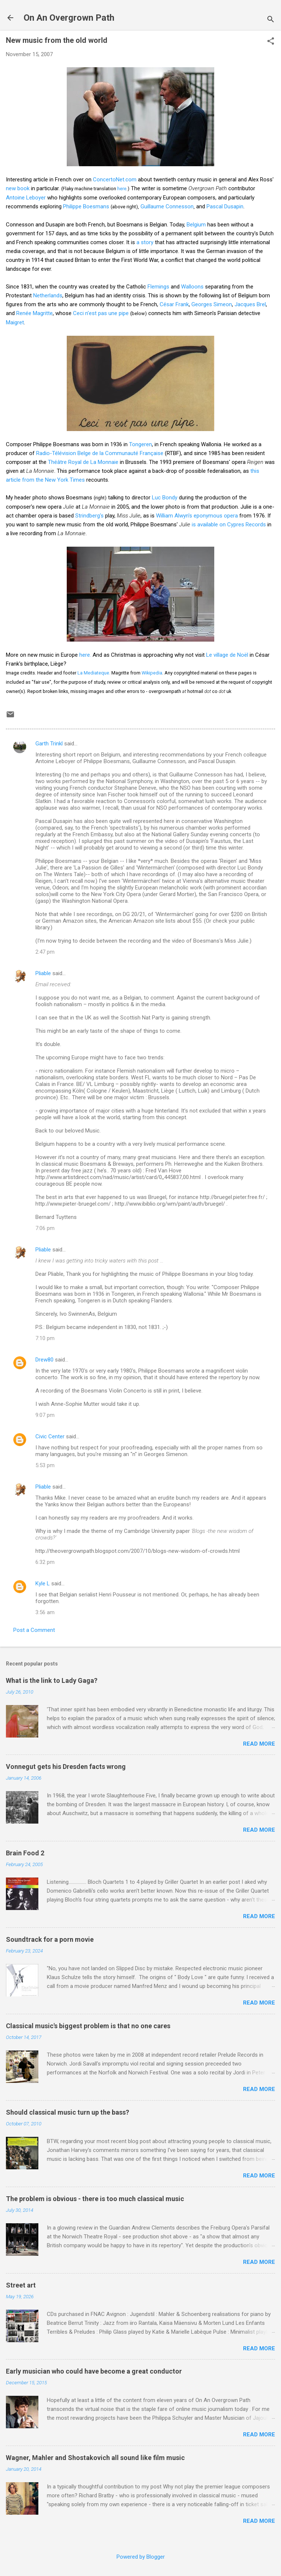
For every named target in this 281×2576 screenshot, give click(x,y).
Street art (21, 2285)
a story (144, 242)
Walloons (192, 286)
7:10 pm (45, 1338)
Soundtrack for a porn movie (50, 1939)
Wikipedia (152, 673)
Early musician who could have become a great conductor (94, 2371)
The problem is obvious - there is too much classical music (95, 2199)
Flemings (158, 286)
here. (85, 655)
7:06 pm (45, 1228)
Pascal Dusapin (225, 206)
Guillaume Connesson (167, 206)
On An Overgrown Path (69, 18)
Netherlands (47, 295)
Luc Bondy (164, 497)
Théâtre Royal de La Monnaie (83, 462)
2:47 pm (45, 952)
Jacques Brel (250, 304)
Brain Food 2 (25, 1853)
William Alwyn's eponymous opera (197, 515)
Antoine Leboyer (26, 197)
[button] (270, 42)
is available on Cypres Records (229, 524)
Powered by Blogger (141, 2556)
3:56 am (45, 1612)
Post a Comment (34, 1630)
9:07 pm (45, 1415)
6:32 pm (45, 1562)
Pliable (43, 973)
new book (18, 188)
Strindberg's (89, 515)
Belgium (196, 224)
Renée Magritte (34, 313)
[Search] (270, 20)
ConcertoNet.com (114, 179)
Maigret (15, 322)
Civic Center (50, 1436)
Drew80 (44, 1359)
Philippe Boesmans (86, 206)
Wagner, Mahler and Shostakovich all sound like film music (95, 2457)
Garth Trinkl (49, 743)
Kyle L (42, 1583)
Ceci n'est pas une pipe (101, 313)
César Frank (174, 304)
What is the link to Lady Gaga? (51, 1680)
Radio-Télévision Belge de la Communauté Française (99, 453)
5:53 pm (45, 1465)
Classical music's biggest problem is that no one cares (88, 2026)
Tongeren (140, 444)
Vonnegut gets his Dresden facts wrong (66, 1766)
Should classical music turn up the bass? (67, 2112)
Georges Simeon (211, 304)
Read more (259, 1743)
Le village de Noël (227, 655)
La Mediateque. (93, 673)
